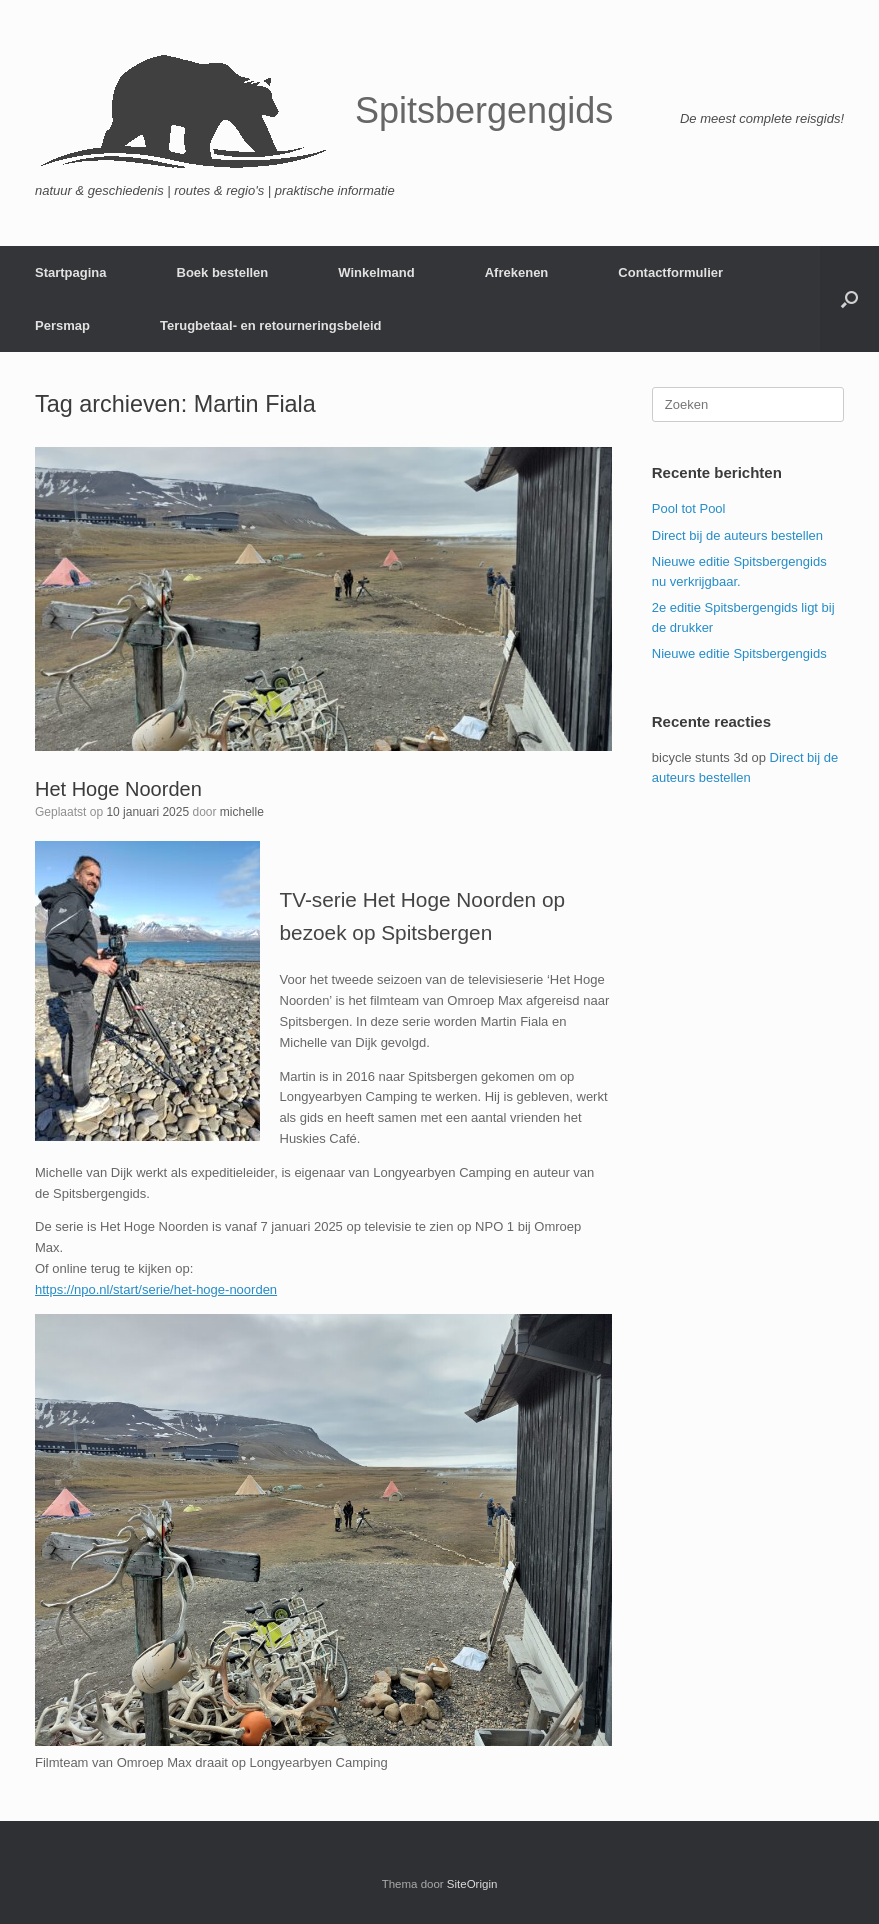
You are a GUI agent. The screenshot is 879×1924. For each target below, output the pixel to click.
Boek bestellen (223, 272)
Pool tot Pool (689, 508)
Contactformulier (670, 272)
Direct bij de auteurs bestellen (737, 535)
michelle (242, 812)
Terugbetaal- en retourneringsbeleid (271, 325)
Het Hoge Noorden (118, 789)
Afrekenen (517, 272)
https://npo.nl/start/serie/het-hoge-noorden (156, 1289)
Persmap (62, 325)
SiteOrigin (472, 1884)
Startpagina (71, 272)
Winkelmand (376, 272)
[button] (849, 299)
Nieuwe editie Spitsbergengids (739, 653)
